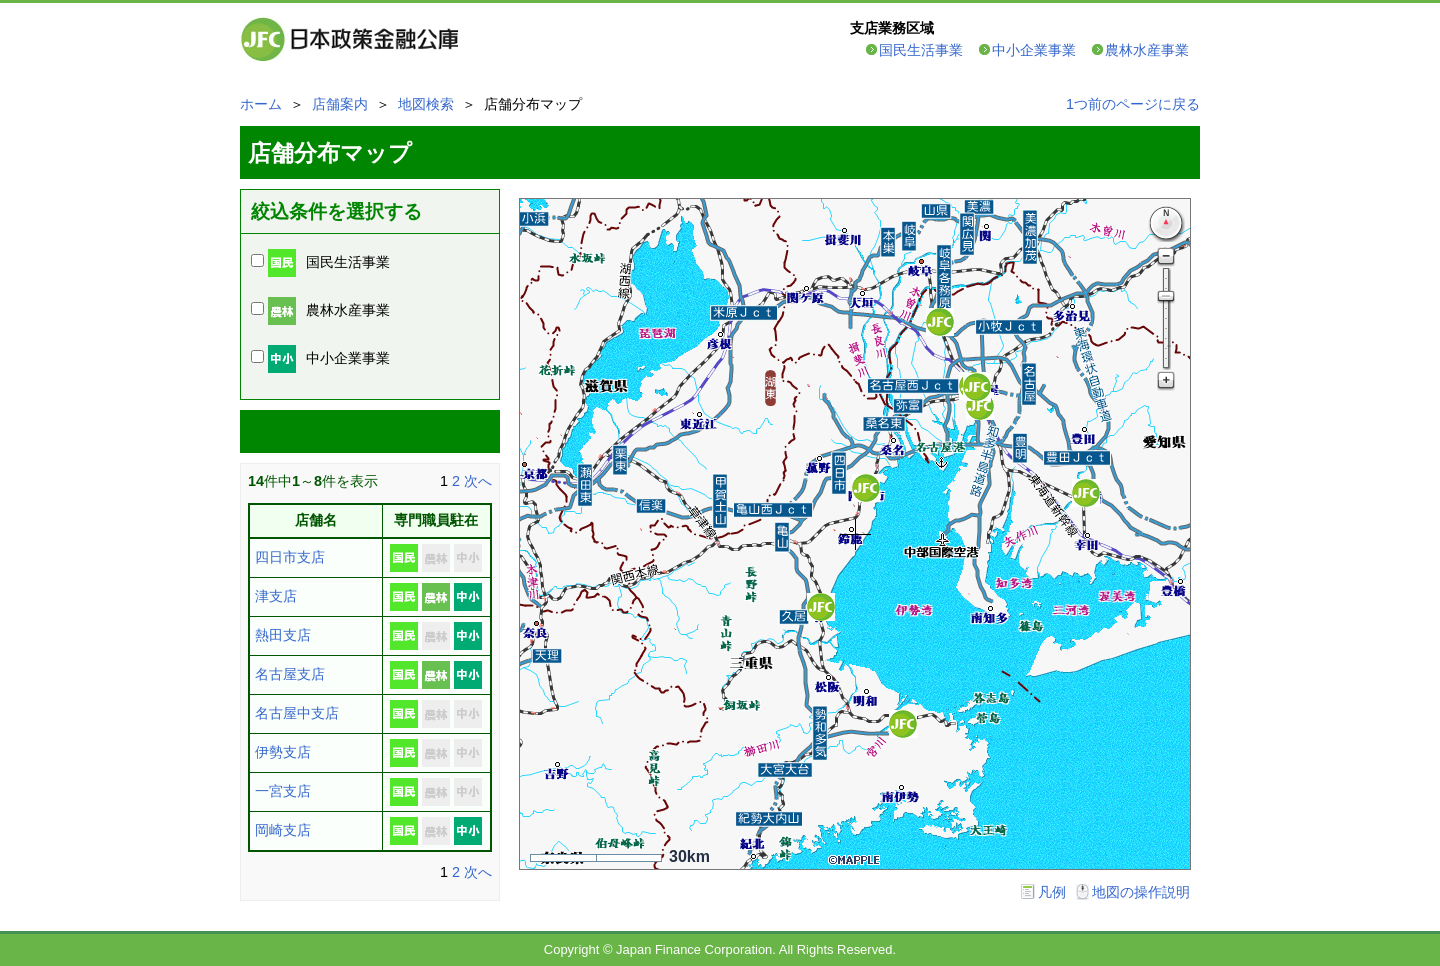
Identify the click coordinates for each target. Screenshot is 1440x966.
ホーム (261, 104)
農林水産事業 (1147, 50)
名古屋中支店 (297, 713)
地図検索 (426, 104)
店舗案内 (340, 104)
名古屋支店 (290, 674)
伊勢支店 (283, 752)
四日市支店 (290, 557)
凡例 (1052, 892)
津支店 (276, 596)
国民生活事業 (921, 50)
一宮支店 (283, 791)
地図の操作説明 (1141, 892)
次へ (478, 481)
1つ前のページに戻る (1133, 104)
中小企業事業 (1034, 50)
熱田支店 (283, 635)
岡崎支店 (283, 830)
